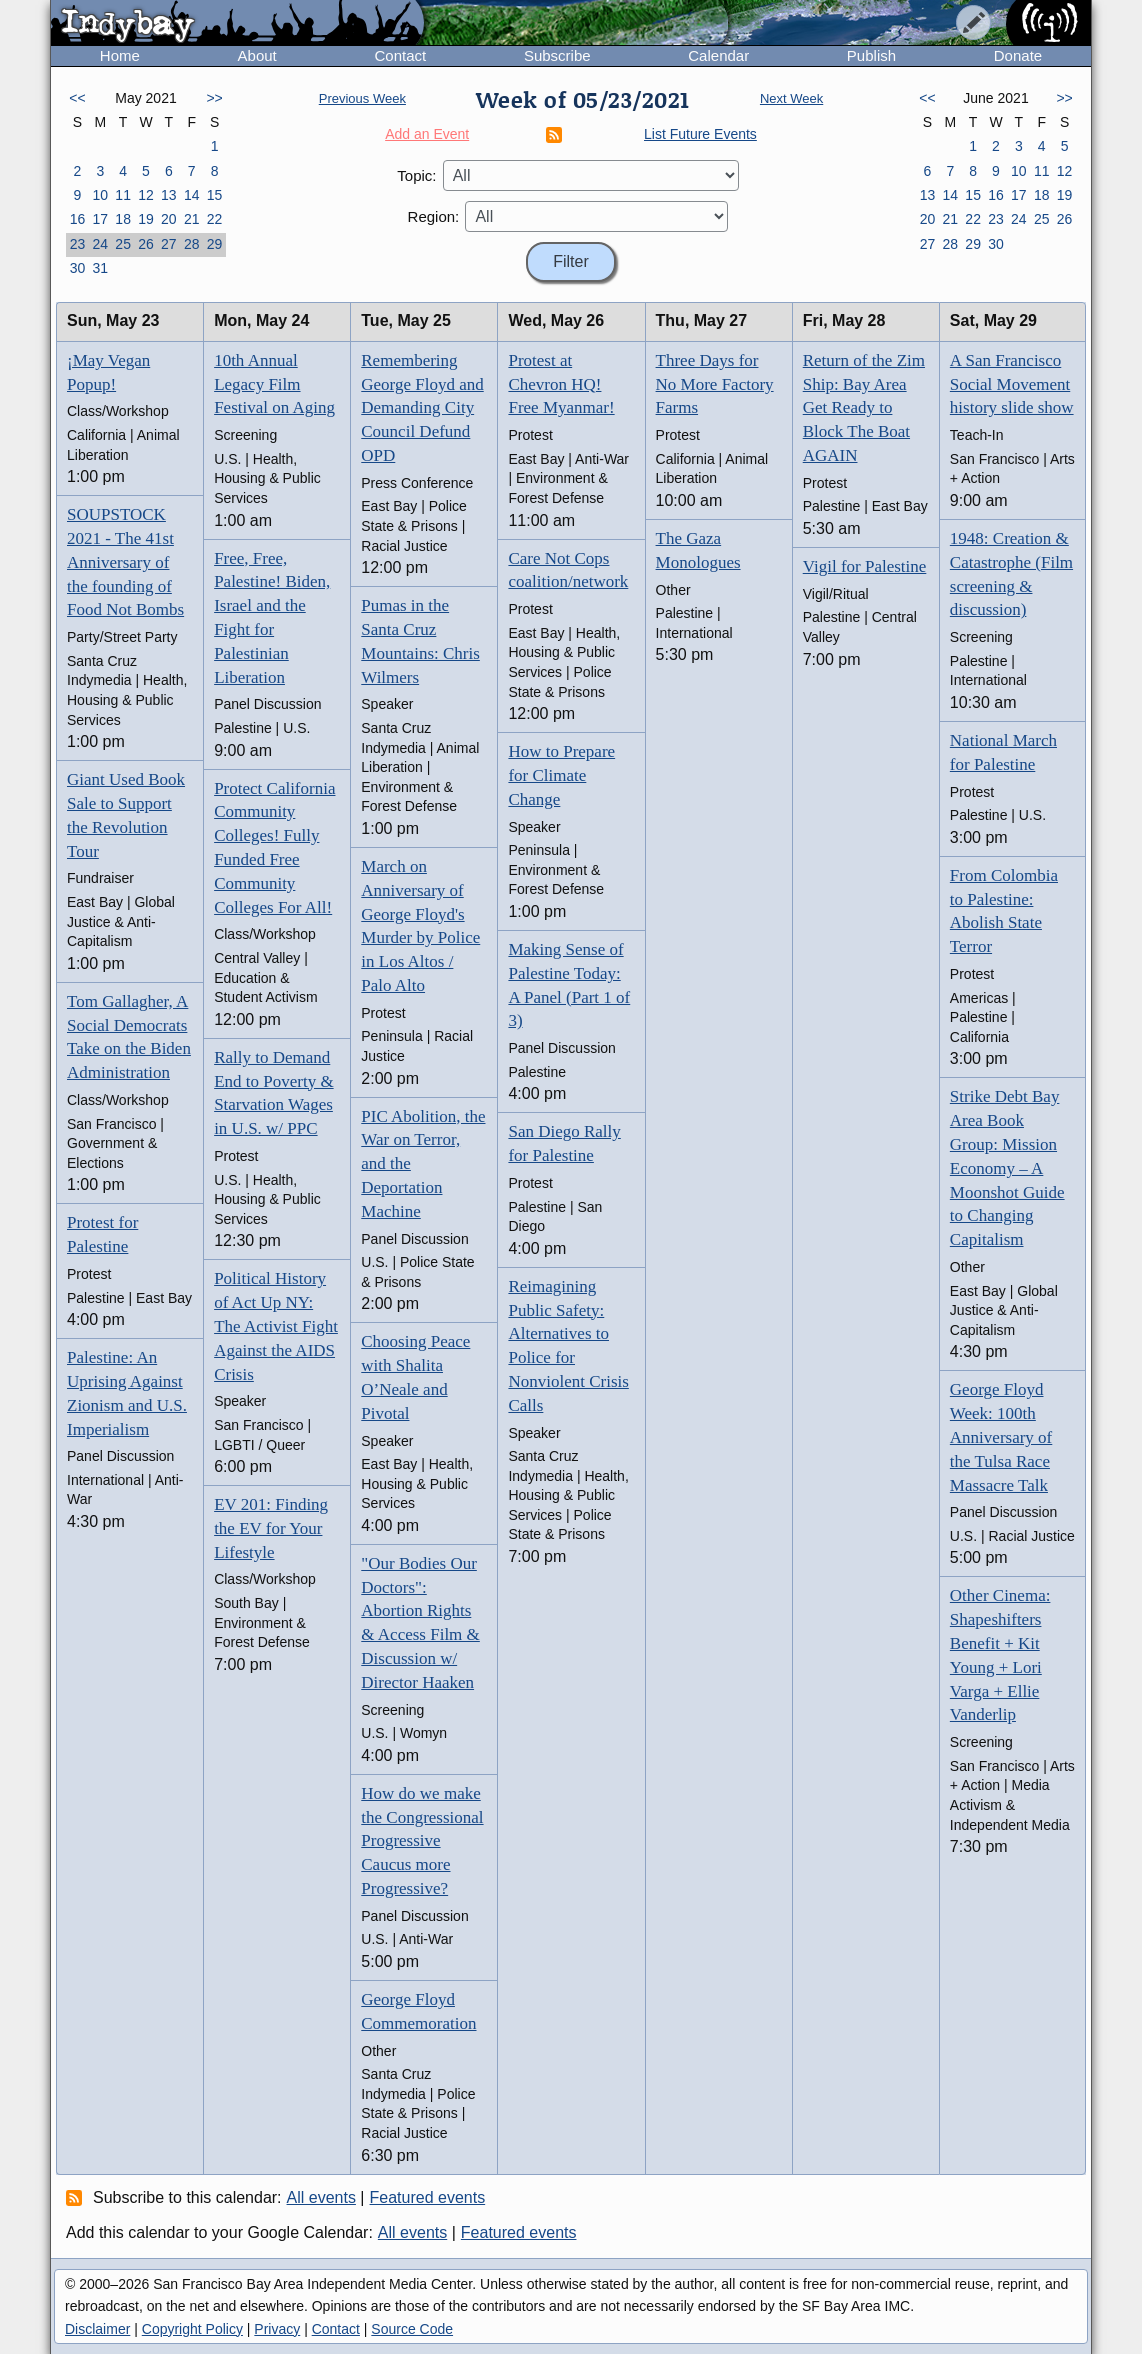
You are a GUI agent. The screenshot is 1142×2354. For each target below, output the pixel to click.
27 (169, 244)
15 (215, 195)
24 (100, 244)
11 (123, 195)
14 (192, 195)
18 (123, 219)
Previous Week (362, 98)
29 (215, 244)
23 (78, 244)
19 (146, 219)
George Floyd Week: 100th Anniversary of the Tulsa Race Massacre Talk (1001, 1437)
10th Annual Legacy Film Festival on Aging (274, 384)
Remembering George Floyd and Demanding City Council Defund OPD (422, 408)
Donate (1018, 55)
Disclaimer (97, 2329)
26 (146, 244)
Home (120, 55)
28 (192, 244)
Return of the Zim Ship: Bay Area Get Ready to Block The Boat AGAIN (864, 408)
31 (100, 268)
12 (146, 195)
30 (78, 268)
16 (78, 219)
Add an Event (427, 134)
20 (169, 219)
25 (123, 244)
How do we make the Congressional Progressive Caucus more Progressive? (422, 1841)
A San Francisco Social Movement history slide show (1012, 384)
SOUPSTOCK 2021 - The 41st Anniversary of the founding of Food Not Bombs (125, 562)
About (257, 55)
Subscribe (557, 55)
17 (100, 219)
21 (192, 219)
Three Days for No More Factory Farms (715, 384)
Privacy (277, 2329)
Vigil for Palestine (865, 566)
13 (169, 195)
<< (77, 98)
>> (214, 98)
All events (321, 2197)
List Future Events (700, 134)
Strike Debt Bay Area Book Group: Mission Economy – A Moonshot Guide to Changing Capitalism (1007, 1168)
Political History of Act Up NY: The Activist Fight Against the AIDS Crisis (276, 1326)
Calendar (718, 55)
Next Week (791, 98)
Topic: (416, 175)
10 (100, 195)
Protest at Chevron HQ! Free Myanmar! (561, 384)
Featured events (428, 2197)
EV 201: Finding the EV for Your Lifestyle (271, 1528)
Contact (400, 55)
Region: (434, 216)
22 (215, 219)
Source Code (412, 2329)
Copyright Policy (192, 2329)
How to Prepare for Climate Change (561, 775)
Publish (871, 55)
